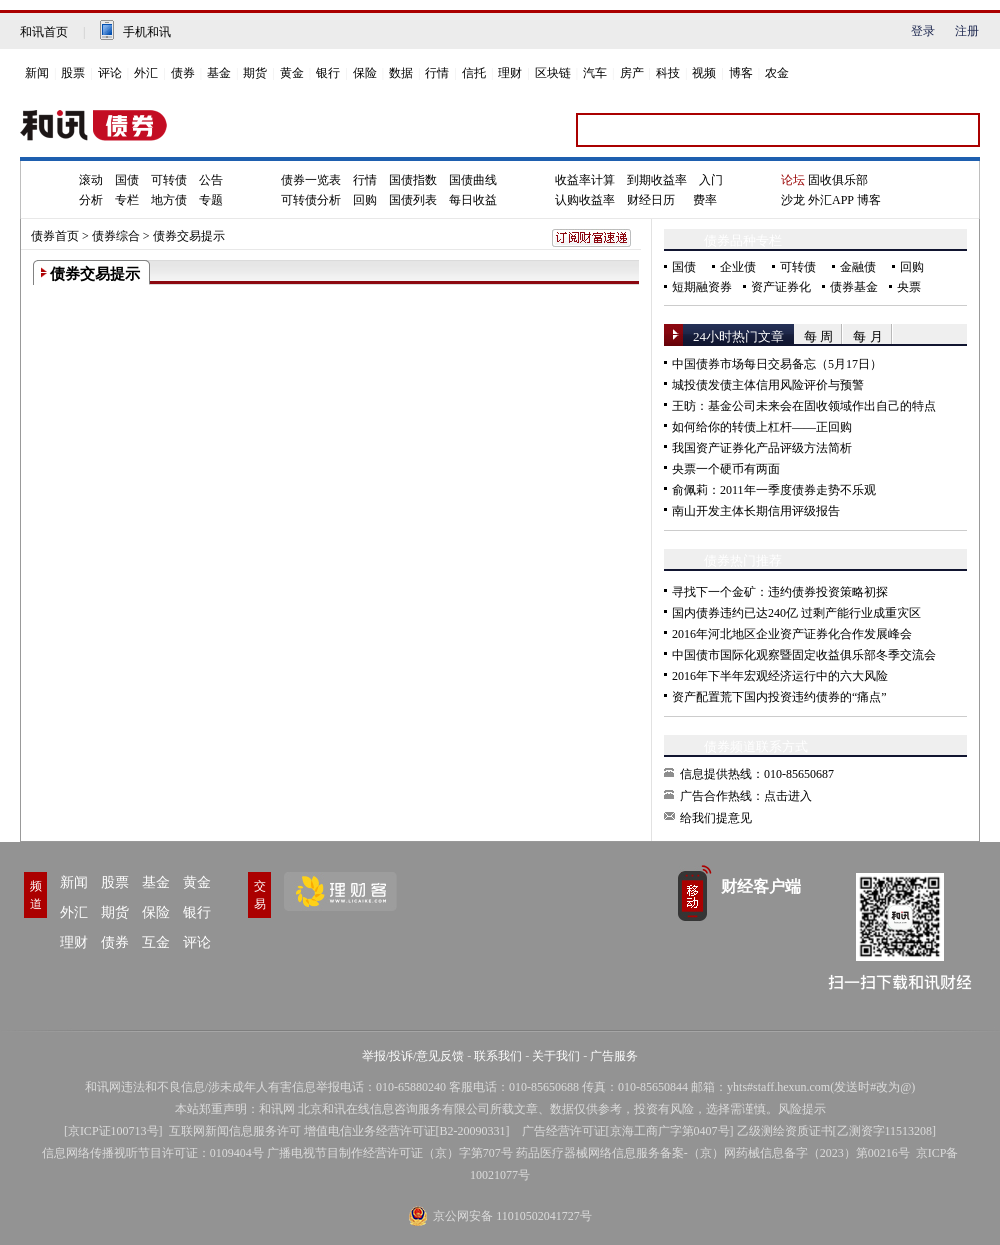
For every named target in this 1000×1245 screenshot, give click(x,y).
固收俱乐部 (838, 180)
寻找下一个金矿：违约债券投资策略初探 (780, 592)
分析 (91, 200)
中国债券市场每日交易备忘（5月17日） (777, 364)
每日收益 (473, 200)
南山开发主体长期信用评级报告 (756, 511)
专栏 (127, 200)
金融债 (858, 267)
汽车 (595, 73)
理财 (510, 73)
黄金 (292, 73)
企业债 (738, 267)
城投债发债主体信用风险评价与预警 (768, 385)
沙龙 (793, 200)
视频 (704, 73)
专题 (211, 200)
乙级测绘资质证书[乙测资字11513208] (837, 1131)
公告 (211, 180)
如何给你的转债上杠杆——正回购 (762, 427)
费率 (705, 200)
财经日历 (651, 200)
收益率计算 (585, 180)
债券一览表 (311, 180)
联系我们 (498, 1056)
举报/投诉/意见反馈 (413, 1056)
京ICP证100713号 (113, 1131)
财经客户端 (761, 886)
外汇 (146, 73)
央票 (909, 287)
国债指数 (413, 180)
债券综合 (116, 236)
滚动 (91, 180)
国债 (127, 180)
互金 (156, 942)
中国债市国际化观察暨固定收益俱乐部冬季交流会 (804, 655)
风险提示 (802, 1109)
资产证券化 (781, 287)
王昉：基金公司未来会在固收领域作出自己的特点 (804, 406)
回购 (365, 200)
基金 (219, 73)
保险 (365, 73)
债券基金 (854, 287)
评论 (110, 73)
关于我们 (556, 1056)
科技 (668, 73)
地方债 (169, 200)
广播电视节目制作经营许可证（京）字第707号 (390, 1153)
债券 (183, 73)
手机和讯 (147, 32)
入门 (711, 180)
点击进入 (788, 796)
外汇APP (831, 200)
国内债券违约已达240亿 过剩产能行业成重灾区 (796, 613)
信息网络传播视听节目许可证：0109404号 (153, 1153)
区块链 (553, 73)
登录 (923, 31)
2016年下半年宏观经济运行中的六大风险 (780, 676)
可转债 (169, 180)
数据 (401, 73)
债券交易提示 (189, 236)
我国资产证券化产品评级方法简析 (762, 448)
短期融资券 (702, 287)
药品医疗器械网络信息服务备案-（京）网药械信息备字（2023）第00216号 (713, 1153)
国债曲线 (473, 180)
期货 (255, 73)
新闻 (37, 73)
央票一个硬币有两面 (726, 469)
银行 (328, 73)
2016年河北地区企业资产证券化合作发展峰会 (792, 634)
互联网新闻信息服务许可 (235, 1131)
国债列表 (413, 200)
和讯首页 (44, 32)
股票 (73, 73)
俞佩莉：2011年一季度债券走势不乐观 (774, 490)
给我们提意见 (716, 818)
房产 (632, 73)
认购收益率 (585, 200)
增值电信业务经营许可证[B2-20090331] (407, 1131)
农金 (777, 73)
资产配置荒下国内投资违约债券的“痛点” (779, 697)
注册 (967, 31)
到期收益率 (657, 180)
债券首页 (55, 236)
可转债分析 (311, 200)
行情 (437, 73)
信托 (474, 73)
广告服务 (614, 1056)
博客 (741, 73)
